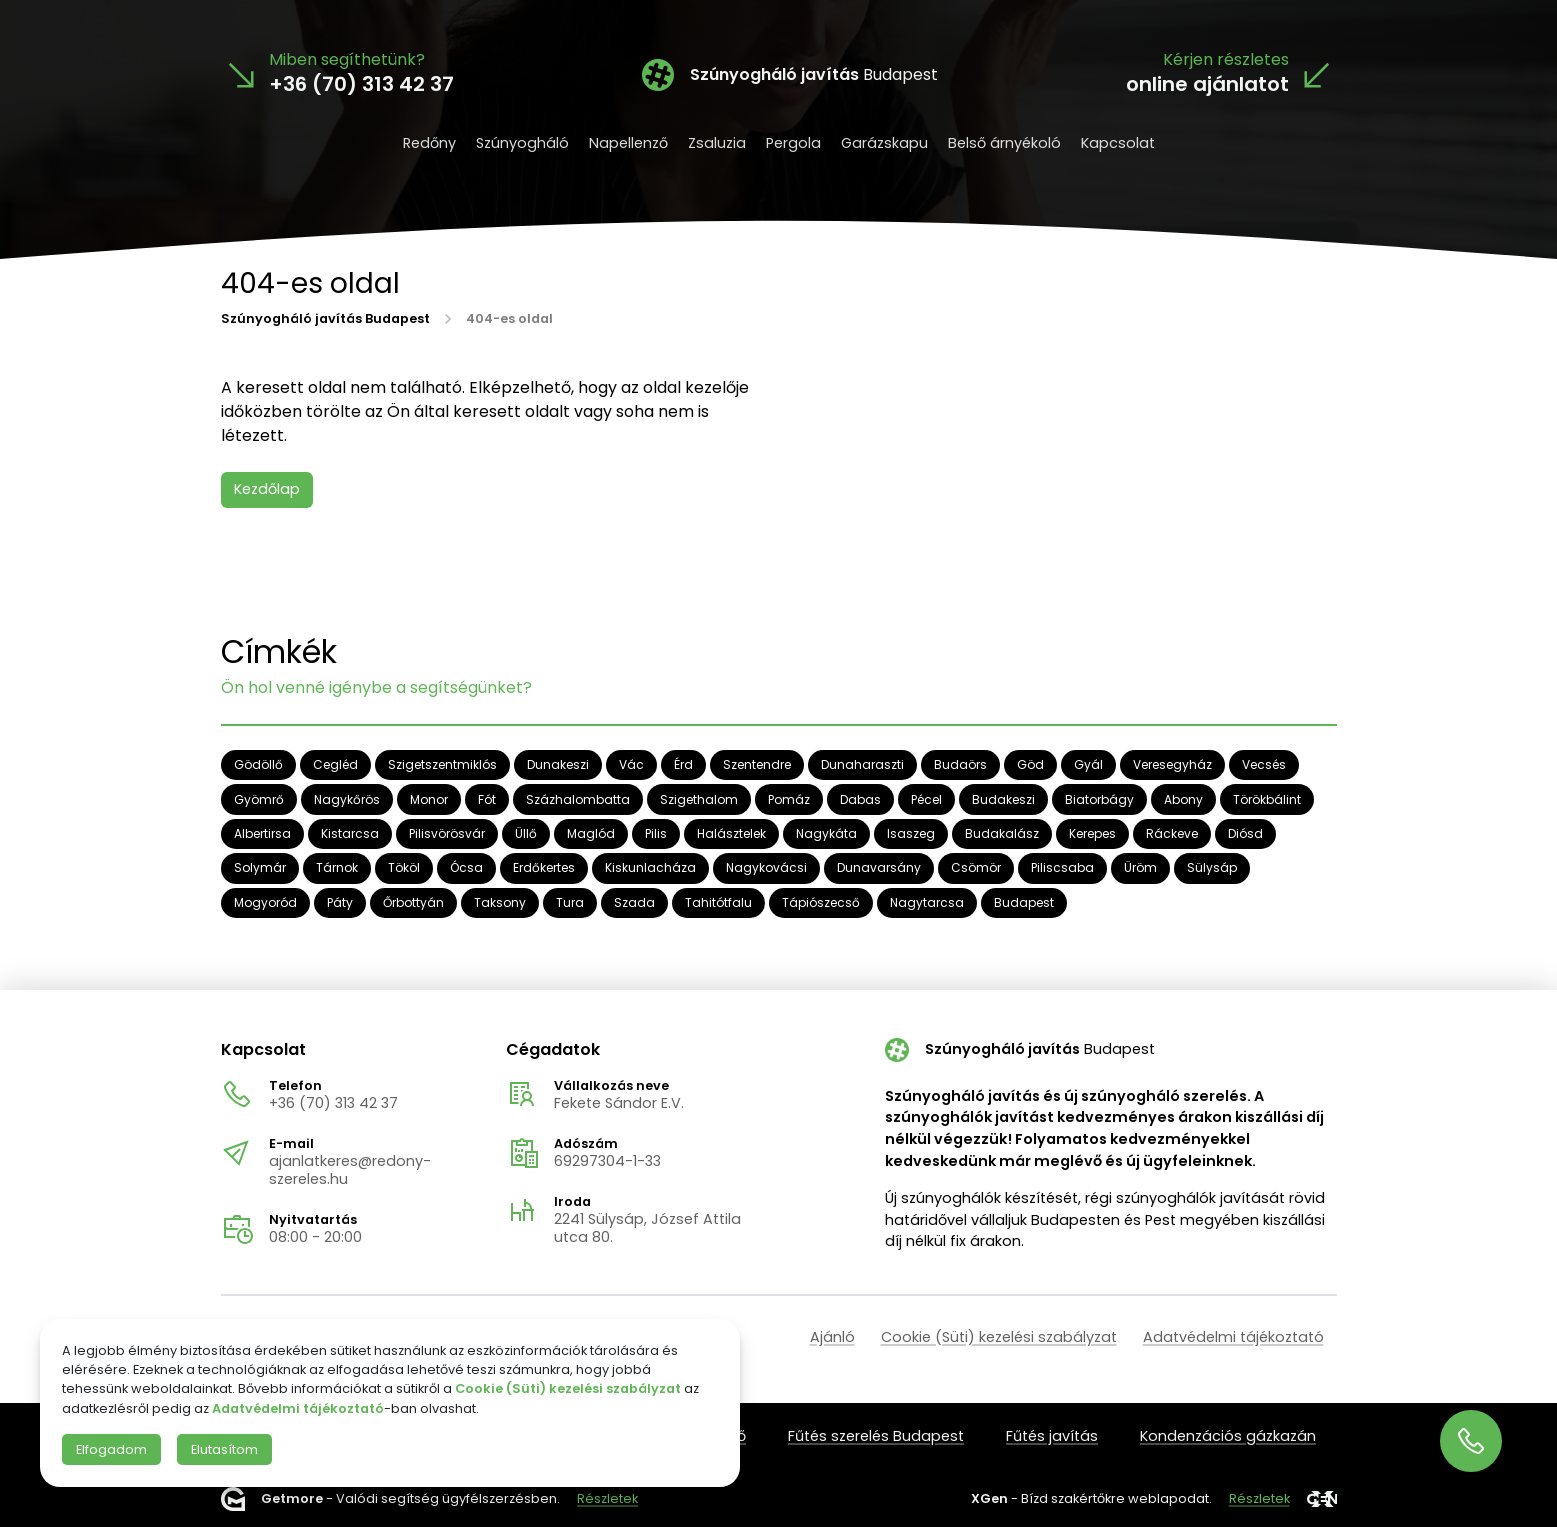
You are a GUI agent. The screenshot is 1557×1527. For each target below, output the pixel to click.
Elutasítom (224, 1449)
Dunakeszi (558, 764)
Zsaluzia (717, 143)
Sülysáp (1212, 867)
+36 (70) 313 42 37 (333, 1103)
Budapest (1024, 902)
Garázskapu (884, 143)
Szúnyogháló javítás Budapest (325, 318)
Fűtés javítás (1052, 1436)
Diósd (1245, 833)
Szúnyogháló (522, 143)
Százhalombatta (578, 798)
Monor (429, 798)
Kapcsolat (1118, 143)
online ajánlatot (1207, 84)
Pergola (793, 143)
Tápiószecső (821, 902)
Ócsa (466, 867)
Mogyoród (265, 902)
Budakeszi (1003, 798)
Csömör (976, 867)
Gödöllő (258, 764)
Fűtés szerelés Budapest (876, 1436)
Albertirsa (262, 833)
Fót (487, 798)
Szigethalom (699, 798)
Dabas (860, 798)
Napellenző (628, 143)
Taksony (500, 902)
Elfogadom (111, 1449)
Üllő (526, 833)
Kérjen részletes (1226, 60)
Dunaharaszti (862, 764)
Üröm (1140, 867)
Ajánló (832, 1337)
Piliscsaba (1062, 867)
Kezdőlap (267, 489)
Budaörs (960, 764)
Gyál (1088, 764)
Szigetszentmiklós (442, 764)
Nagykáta (826, 833)
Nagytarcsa (927, 902)
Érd (683, 764)
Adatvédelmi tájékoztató (1233, 1337)
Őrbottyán (413, 902)
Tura (570, 902)
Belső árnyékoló (1004, 143)
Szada (634, 902)
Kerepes (1092, 833)
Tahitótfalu (718, 902)
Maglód (591, 833)
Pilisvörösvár (447, 833)
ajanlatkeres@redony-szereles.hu (350, 1170)
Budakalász (1002, 833)
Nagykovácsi (766, 867)
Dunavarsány (879, 867)
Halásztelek (731, 833)
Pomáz (789, 798)
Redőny (429, 143)
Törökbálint (1267, 798)
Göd (1030, 764)
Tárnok (337, 867)
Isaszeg (911, 833)
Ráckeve (1172, 833)
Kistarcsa (350, 833)
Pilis (656, 833)
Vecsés (1264, 764)
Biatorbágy (1099, 798)
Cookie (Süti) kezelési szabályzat (999, 1337)
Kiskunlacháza (650, 867)
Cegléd (335, 764)
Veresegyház (1172, 764)
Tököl (404, 867)
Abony (1183, 798)
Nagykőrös (347, 798)
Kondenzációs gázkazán (1228, 1436)
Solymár (260, 867)
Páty (340, 902)
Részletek (607, 1498)
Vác (631, 764)
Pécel (926, 798)
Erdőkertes (544, 867)
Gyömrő (259, 798)
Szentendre (757, 764)
